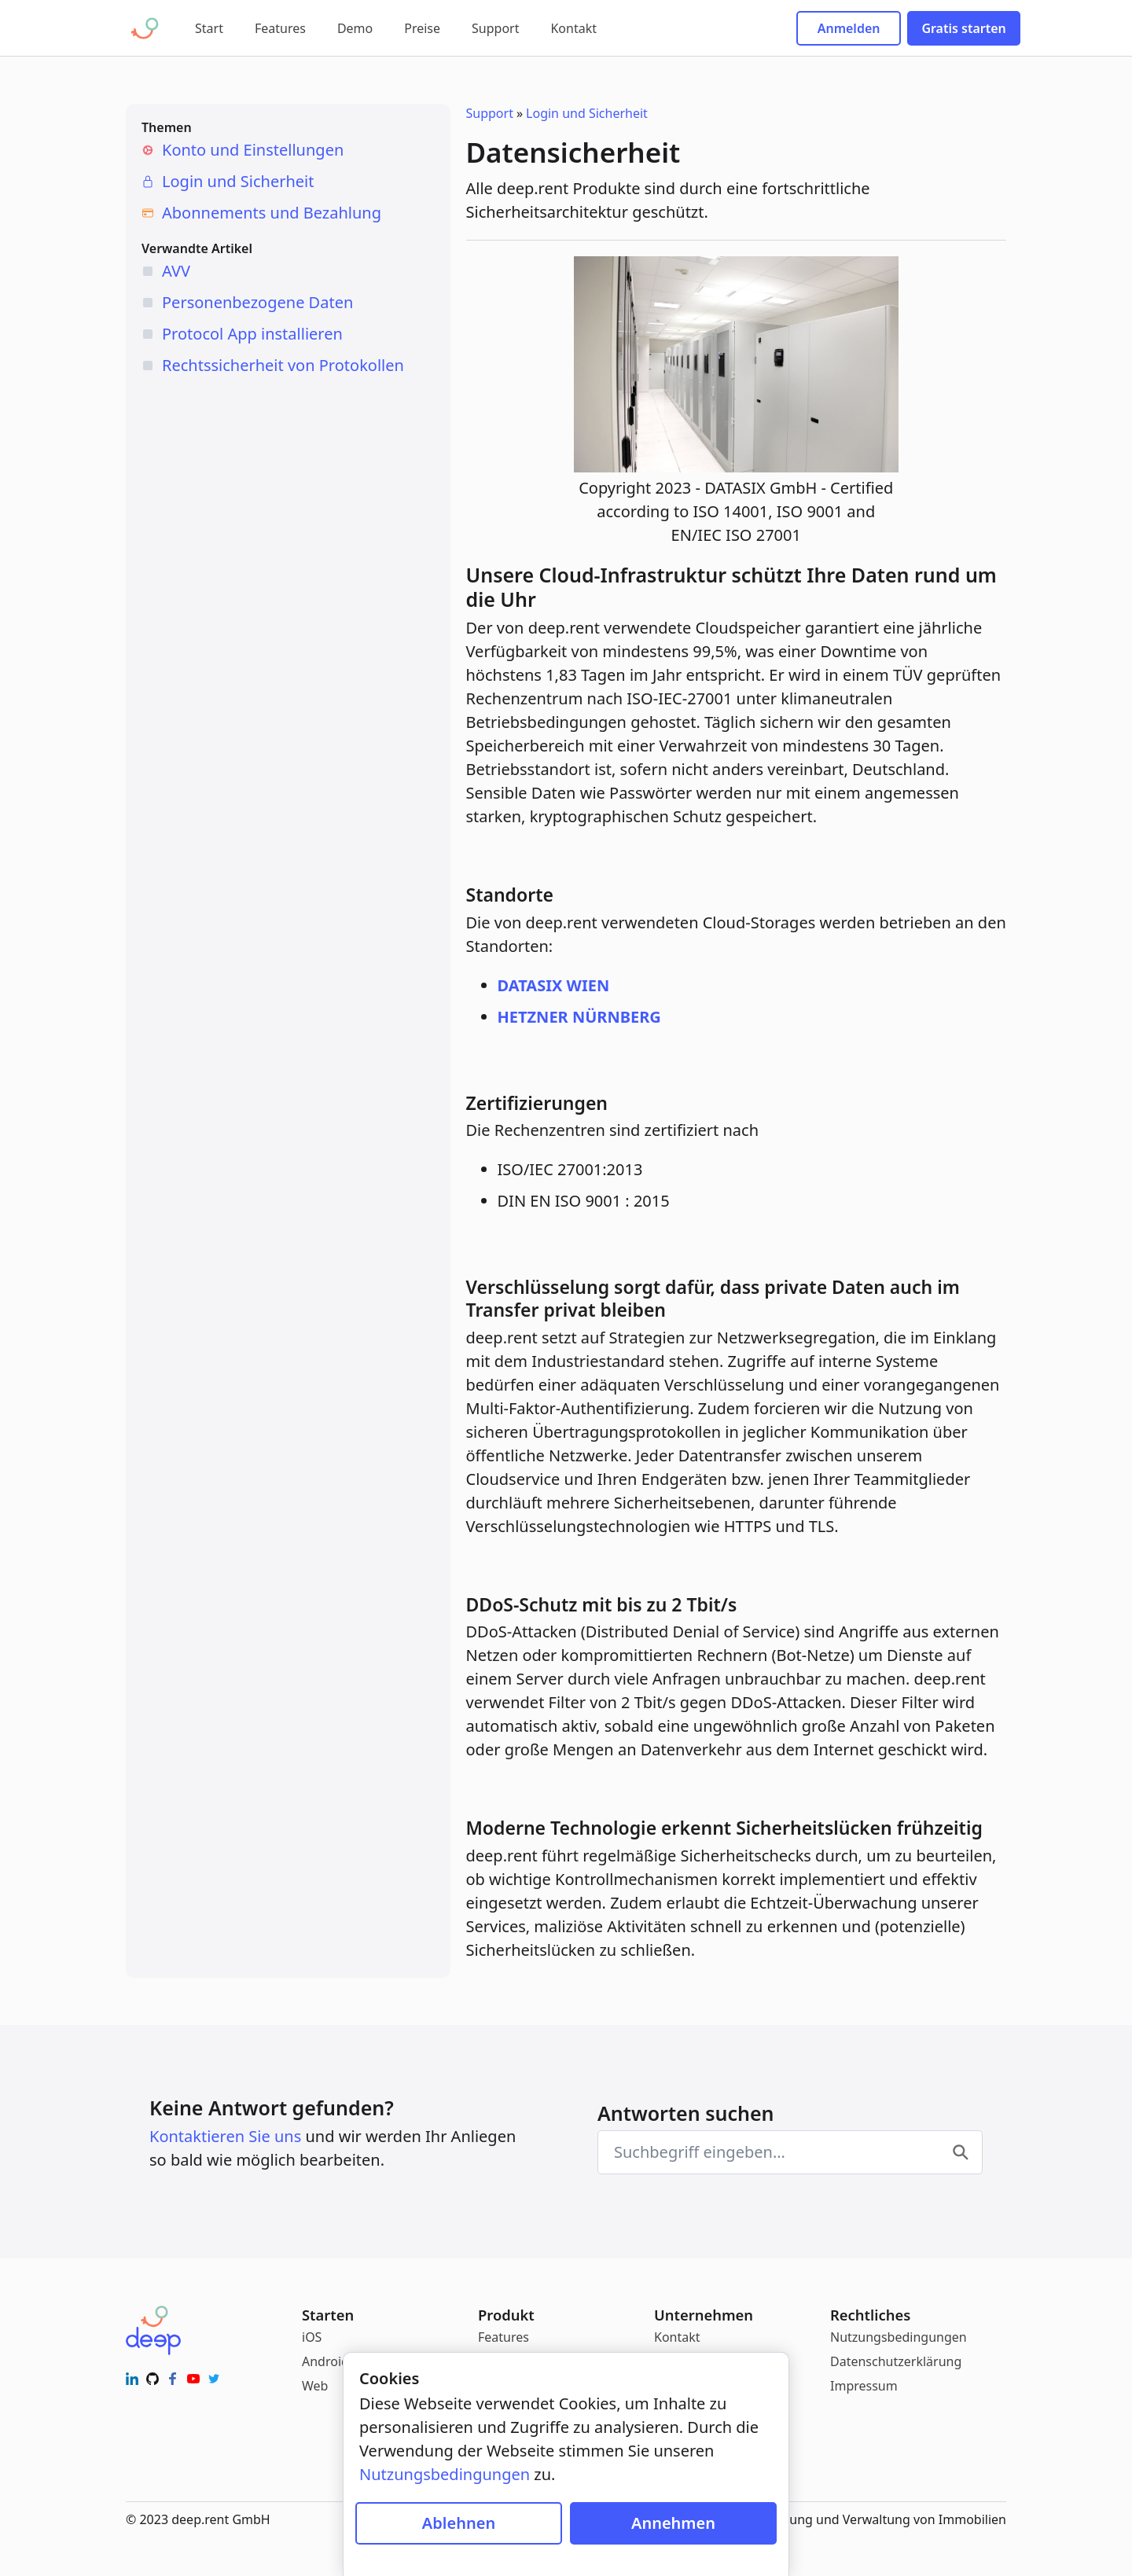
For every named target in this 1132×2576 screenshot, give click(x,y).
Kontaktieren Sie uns (225, 2136)
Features (280, 28)
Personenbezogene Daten (257, 302)
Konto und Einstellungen (253, 149)
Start (209, 28)
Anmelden (849, 28)
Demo (355, 28)
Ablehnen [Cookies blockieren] (458, 2523)
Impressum (864, 2385)
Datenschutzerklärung (895, 2361)
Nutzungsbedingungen (898, 2337)
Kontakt (573, 28)
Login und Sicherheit (238, 181)
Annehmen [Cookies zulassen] (673, 2523)
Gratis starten (963, 28)
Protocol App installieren (252, 333)
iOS (312, 2337)
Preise (422, 28)
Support (495, 28)
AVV (176, 270)
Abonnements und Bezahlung (271, 212)
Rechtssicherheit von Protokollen (283, 365)
